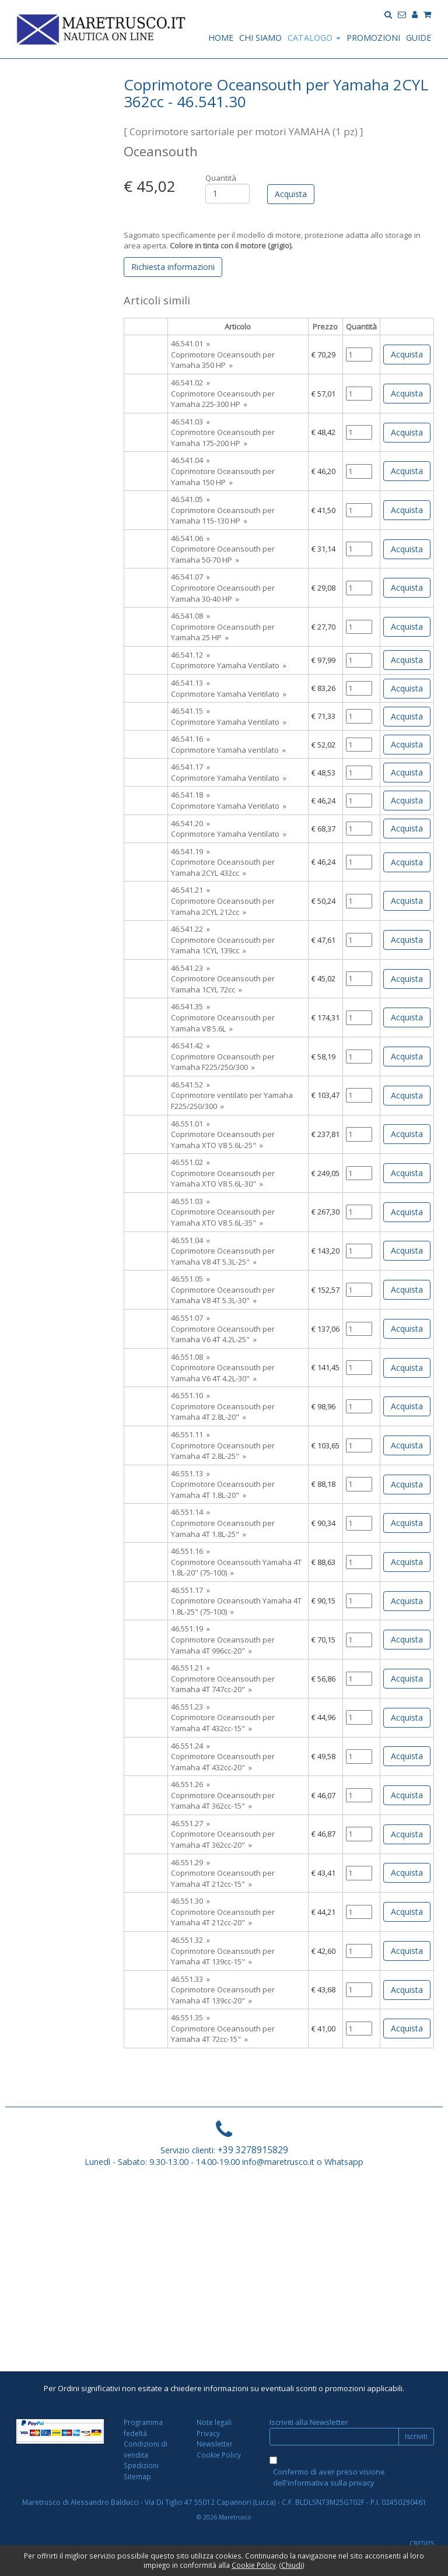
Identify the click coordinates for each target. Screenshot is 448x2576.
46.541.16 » (190, 739)
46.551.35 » (190, 2017)
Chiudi (291, 2565)
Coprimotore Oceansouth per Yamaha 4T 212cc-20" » (223, 1917)
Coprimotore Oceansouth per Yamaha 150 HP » (223, 476)
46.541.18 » (190, 794)
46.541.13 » (190, 683)
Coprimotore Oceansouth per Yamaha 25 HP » (223, 632)
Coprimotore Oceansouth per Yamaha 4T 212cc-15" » (223, 1878)
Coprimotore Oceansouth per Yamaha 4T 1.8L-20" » (223, 1489)
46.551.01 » (190, 1123)
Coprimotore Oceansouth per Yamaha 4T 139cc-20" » (223, 1995)
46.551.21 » (190, 1667)
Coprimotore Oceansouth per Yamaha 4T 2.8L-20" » (223, 1412)
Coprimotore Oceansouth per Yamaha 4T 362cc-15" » (223, 1801)
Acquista (407, 354)
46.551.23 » (190, 1706)
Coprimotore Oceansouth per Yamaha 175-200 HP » (223, 437)
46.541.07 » (190, 576)
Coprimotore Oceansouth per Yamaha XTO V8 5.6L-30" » (223, 1178)
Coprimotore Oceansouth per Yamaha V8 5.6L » (223, 1023)
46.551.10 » (190, 1395)
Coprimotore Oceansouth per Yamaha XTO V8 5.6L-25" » (223, 1139)
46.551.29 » (190, 1862)
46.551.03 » (190, 1201)
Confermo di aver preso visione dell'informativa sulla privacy (329, 2477)
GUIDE (418, 37)
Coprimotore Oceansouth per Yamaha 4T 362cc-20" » (223, 1839)
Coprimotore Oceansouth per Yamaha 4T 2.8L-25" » (223, 1451)
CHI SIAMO (260, 37)
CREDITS (422, 2543)
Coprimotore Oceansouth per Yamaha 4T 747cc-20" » (223, 1684)
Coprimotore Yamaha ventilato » (228, 750)
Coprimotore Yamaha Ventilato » (228, 665)
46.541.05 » (190, 499)
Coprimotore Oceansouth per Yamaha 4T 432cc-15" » (223, 1722)
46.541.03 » (190, 421)
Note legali (214, 2422)
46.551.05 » (190, 1278)
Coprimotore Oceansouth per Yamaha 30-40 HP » (223, 593)
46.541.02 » (190, 382)
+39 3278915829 (253, 2149)
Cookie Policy (219, 2454)
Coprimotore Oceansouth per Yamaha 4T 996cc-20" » (223, 1645)
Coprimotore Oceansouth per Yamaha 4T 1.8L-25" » (223, 1528)
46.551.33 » (190, 1979)
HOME (220, 37)
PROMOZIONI (373, 37)
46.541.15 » (190, 711)
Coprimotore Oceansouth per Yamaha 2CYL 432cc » (223, 867)
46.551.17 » (190, 1590)
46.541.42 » (190, 1045)
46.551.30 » (190, 1901)
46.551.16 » (190, 1551)
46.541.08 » (190, 615)
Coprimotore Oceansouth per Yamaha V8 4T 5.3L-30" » (223, 1295)
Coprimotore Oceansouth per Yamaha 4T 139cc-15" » (223, 1956)
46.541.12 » (190, 655)
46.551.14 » (190, 1512)
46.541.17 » (190, 766)
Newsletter (215, 2443)
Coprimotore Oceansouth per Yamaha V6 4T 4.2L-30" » (223, 1373)
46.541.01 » (190, 343)
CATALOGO (314, 37)
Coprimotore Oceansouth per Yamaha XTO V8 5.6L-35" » (223, 1217)
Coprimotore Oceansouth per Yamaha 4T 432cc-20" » (223, 1762)
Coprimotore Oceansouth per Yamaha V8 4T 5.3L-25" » (223, 1256)
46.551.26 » (190, 1784)
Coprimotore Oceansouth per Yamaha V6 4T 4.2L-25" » (223, 1334)
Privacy (208, 2433)
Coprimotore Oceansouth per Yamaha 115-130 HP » (223, 516)
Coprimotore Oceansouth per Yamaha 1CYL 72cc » (223, 984)
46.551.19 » (190, 1628)
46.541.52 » (190, 1084)
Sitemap (137, 2476)
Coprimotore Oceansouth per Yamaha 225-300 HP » (223, 399)
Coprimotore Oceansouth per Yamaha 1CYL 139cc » (223, 945)
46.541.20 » (190, 823)
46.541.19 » (190, 851)
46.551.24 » (190, 1745)
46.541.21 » (190, 890)
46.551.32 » (190, 1940)
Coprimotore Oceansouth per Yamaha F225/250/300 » (223, 1062)
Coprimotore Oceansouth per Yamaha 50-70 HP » (223, 554)
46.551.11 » (190, 1434)
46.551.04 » (190, 1240)
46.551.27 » (190, 1823)
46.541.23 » (190, 968)
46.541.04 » (190, 460)
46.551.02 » (190, 1162)
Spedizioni (141, 2465)
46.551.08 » (190, 1357)
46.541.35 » (190, 1006)
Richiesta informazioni (173, 266)
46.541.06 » (190, 538)
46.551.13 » (190, 1473)
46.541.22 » (190, 929)
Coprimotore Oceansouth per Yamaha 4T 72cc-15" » (223, 2034)
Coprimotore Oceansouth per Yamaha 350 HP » (223, 360)
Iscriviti (416, 2436)
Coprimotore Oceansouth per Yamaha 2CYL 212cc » (223, 906)
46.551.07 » (190, 1317)
